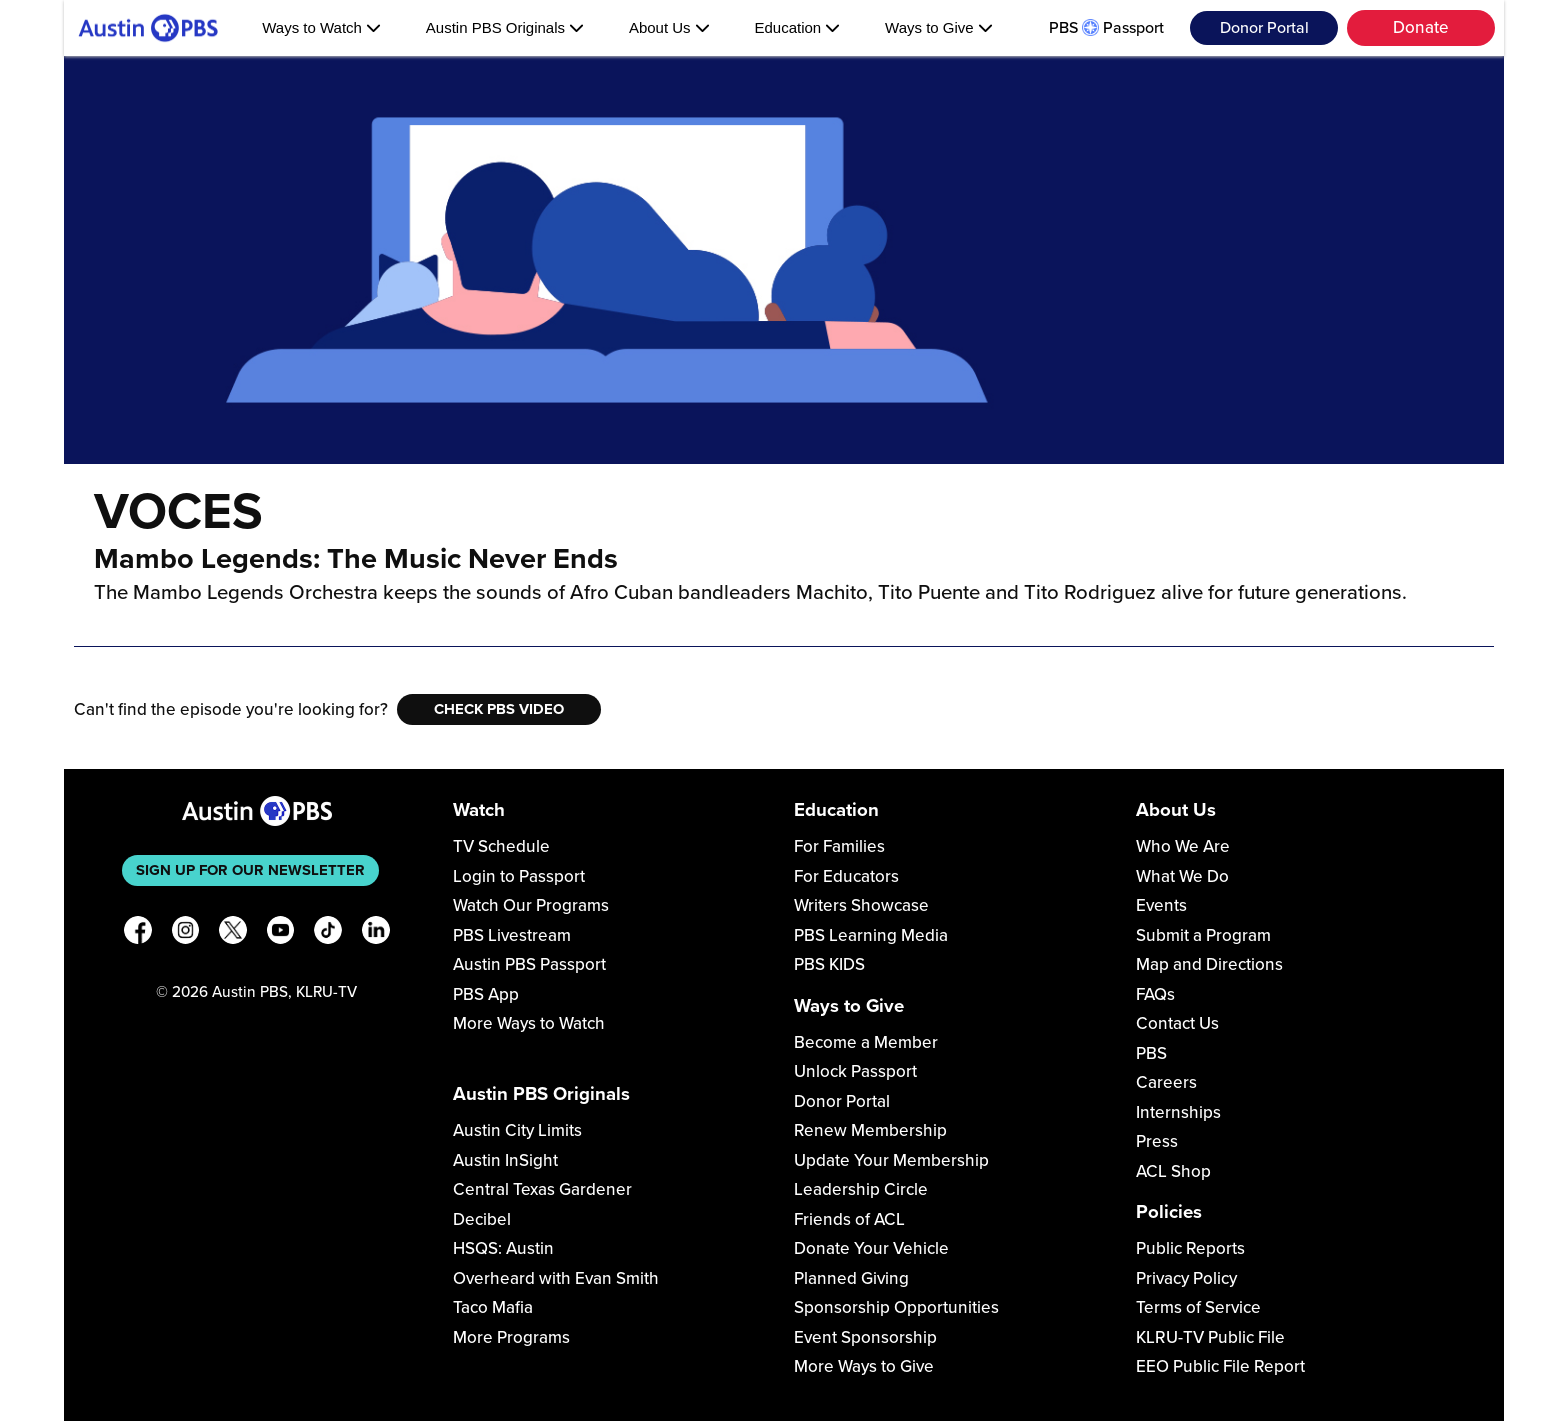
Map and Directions (1209, 964)
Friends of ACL (849, 1219)
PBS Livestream (512, 935)
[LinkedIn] (376, 933)
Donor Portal (1264, 28)
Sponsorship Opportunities (896, 1307)
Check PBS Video (499, 709)
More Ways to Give (864, 1366)
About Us (669, 27)
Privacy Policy (1186, 1278)
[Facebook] (138, 933)
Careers (1166, 1082)
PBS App (486, 994)
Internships (1178, 1112)
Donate (1421, 27)
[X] (233, 933)
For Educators (846, 876)
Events (1161, 905)
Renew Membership (870, 1130)
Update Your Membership (891, 1160)
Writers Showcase (861, 905)
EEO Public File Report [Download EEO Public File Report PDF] (1220, 1366)
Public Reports (1190, 1248)
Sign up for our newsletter (250, 870)
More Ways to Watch (529, 1023)
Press (1157, 1141)
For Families (839, 846)
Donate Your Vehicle (871, 1248)
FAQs (1155, 994)
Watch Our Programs (531, 905)
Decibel (482, 1219)
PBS (1151, 1053)
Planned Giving (851, 1278)
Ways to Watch (321, 27)
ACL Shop (1173, 1171)
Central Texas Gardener (542, 1189)
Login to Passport (519, 876)
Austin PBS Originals (505, 27)
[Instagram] (186, 933)
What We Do (1182, 876)
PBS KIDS (829, 964)
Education (797, 27)
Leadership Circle (861, 1189)
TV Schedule (501, 846)
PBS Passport (1106, 28)
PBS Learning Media (871, 935)
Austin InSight (505, 1160)
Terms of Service (1198, 1307)
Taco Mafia (493, 1307)
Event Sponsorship (865, 1337)
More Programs (511, 1337)
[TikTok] (328, 933)
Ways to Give (939, 27)
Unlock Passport (855, 1071)
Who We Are (1183, 846)
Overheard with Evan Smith (556, 1278)
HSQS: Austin (503, 1248)
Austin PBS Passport (529, 964)
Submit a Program (1203, 935)
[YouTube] (281, 933)
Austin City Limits (517, 1130)
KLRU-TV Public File (1210, 1337)
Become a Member (866, 1042)
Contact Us (1177, 1023)
